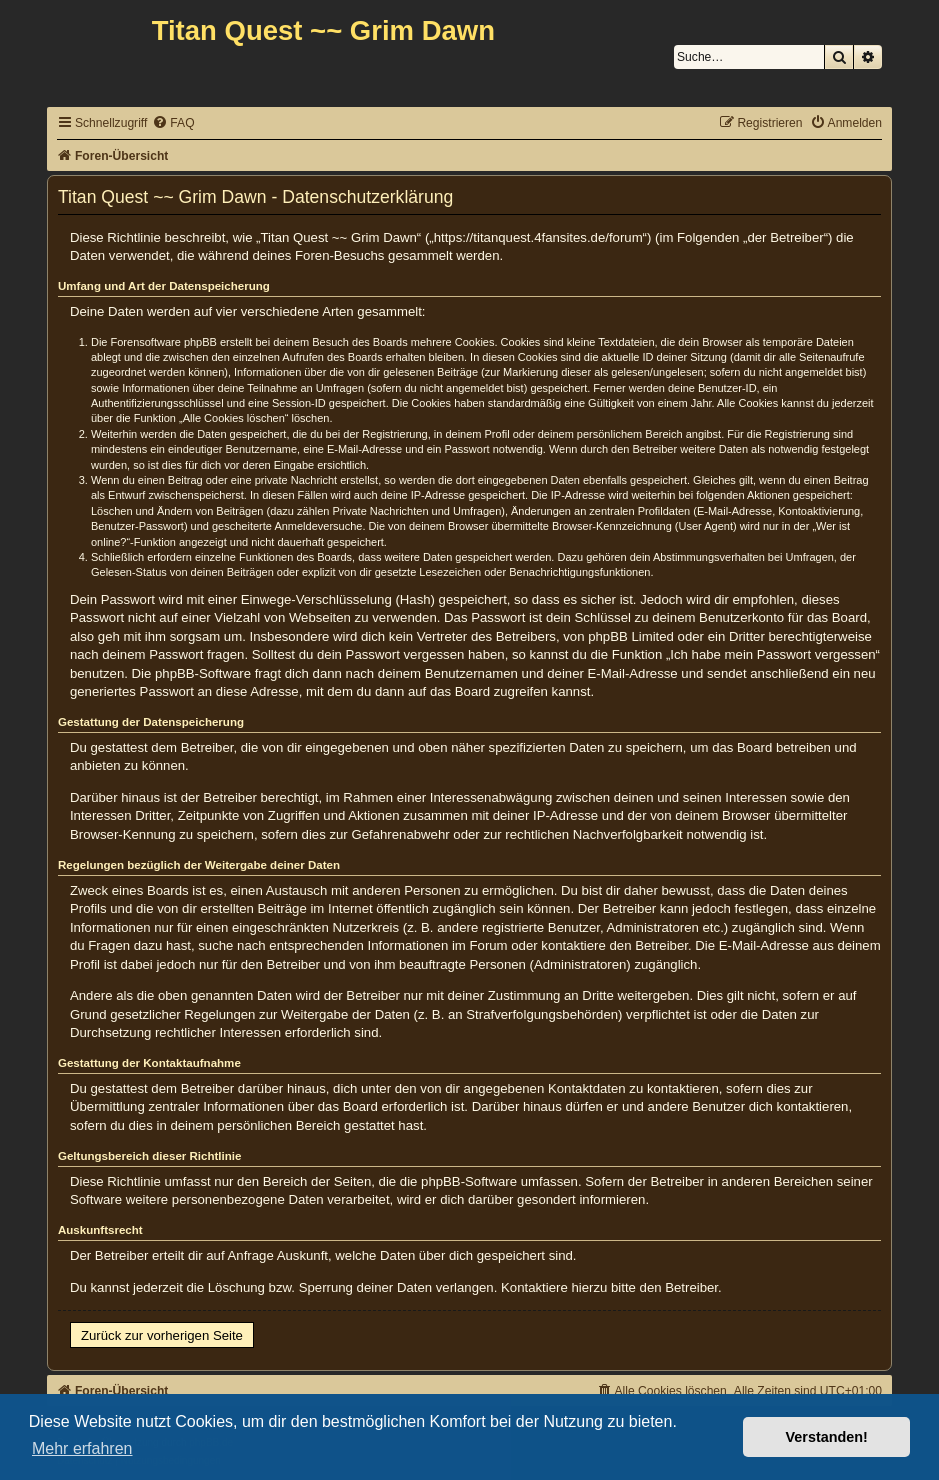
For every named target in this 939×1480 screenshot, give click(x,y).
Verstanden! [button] (827, 1437)
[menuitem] (173, 123)
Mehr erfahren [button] (82, 1448)
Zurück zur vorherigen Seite (162, 1335)
